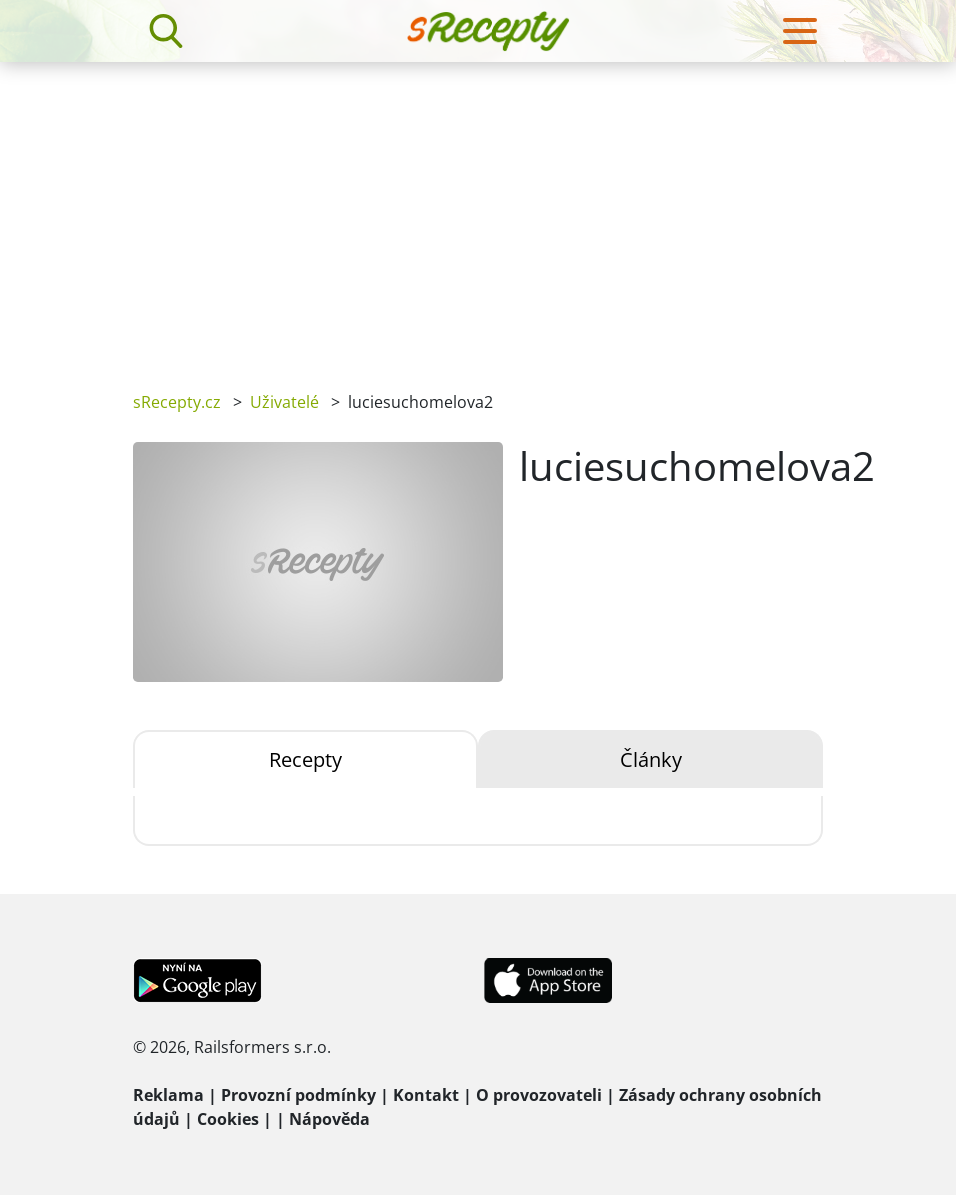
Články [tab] (651, 759)
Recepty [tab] (305, 759)
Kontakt (426, 1095)
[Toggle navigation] (800, 31)
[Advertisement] (478, 212)
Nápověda (329, 1119)
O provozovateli (539, 1095)
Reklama (168, 1095)
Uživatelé (284, 402)
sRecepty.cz (177, 402)
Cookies (228, 1119)
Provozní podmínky (298, 1095)
